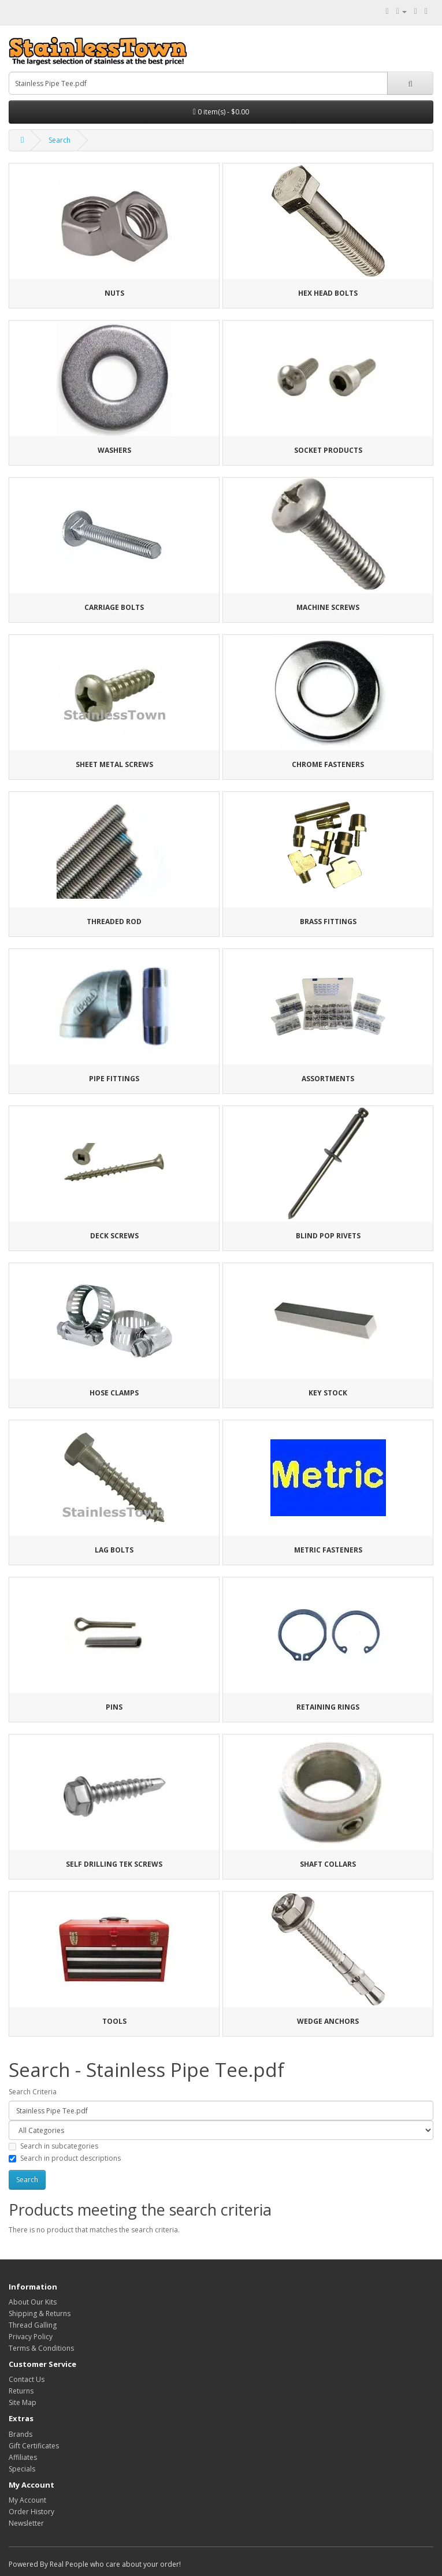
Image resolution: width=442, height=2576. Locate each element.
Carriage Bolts (114, 607)
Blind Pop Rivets (328, 1236)
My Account (27, 2500)
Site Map (22, 2402)
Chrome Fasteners (328, 764)
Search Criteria (33, 2092)
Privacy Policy (31, 2337)
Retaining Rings (327, 1707)
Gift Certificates (34, 2446)
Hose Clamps (114, 1393)
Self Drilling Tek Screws (114, 1864)
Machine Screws (327, 607)
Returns (21, 2391)
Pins (114, 1707)
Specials (22, 2469)
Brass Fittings (328, 921)
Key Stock (328, 1393)
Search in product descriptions (65, 2158)
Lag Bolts (114, 1550)
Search (59, 140)
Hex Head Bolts (328, 293)
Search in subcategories (53, 2146)
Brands (20, 2434)
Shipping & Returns (39, 2313)
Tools (114, 2021)
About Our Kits (33, 2302)
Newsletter (26, 2523)
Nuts (114, 293)
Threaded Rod (114, 921)
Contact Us (26, 2379)
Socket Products (328, 450)
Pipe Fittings (114, 1079)
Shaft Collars (328, 1864)
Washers (114, 450)
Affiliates (23, 2457)
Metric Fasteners (328, 1550)
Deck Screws (114, 1236)
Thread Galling (33, 2325)
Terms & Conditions (41, 2348)
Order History (31, 2512)
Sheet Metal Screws (114, 764)
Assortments (328, 1079)
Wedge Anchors (328, 2021)
